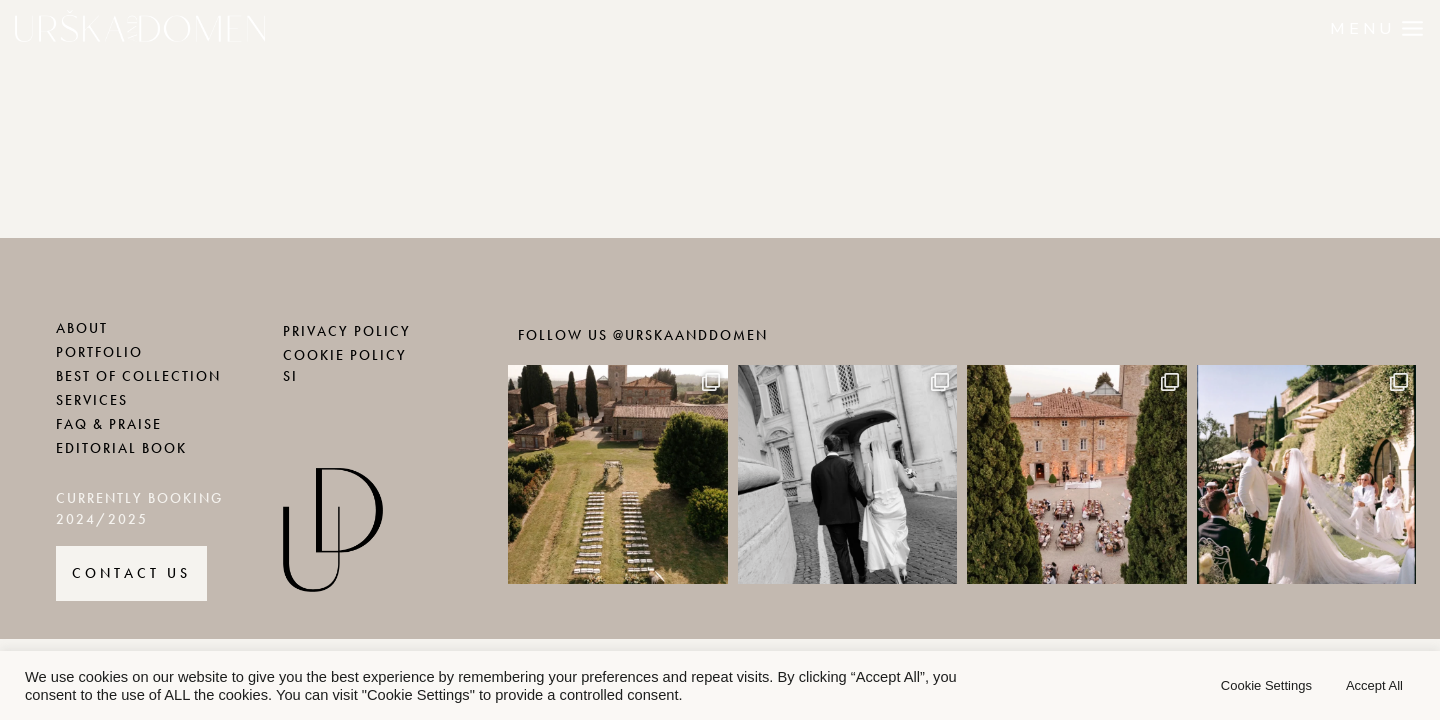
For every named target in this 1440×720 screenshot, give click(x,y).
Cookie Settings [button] (1266, 685)
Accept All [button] (1374, 685)
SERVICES (92, 400)
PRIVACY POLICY (347, 331)
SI (290, 376)
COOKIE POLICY (345, 355)
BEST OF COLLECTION (138, 376)
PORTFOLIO (99, 352)
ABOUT (82, 328)
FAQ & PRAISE (109, 424)
